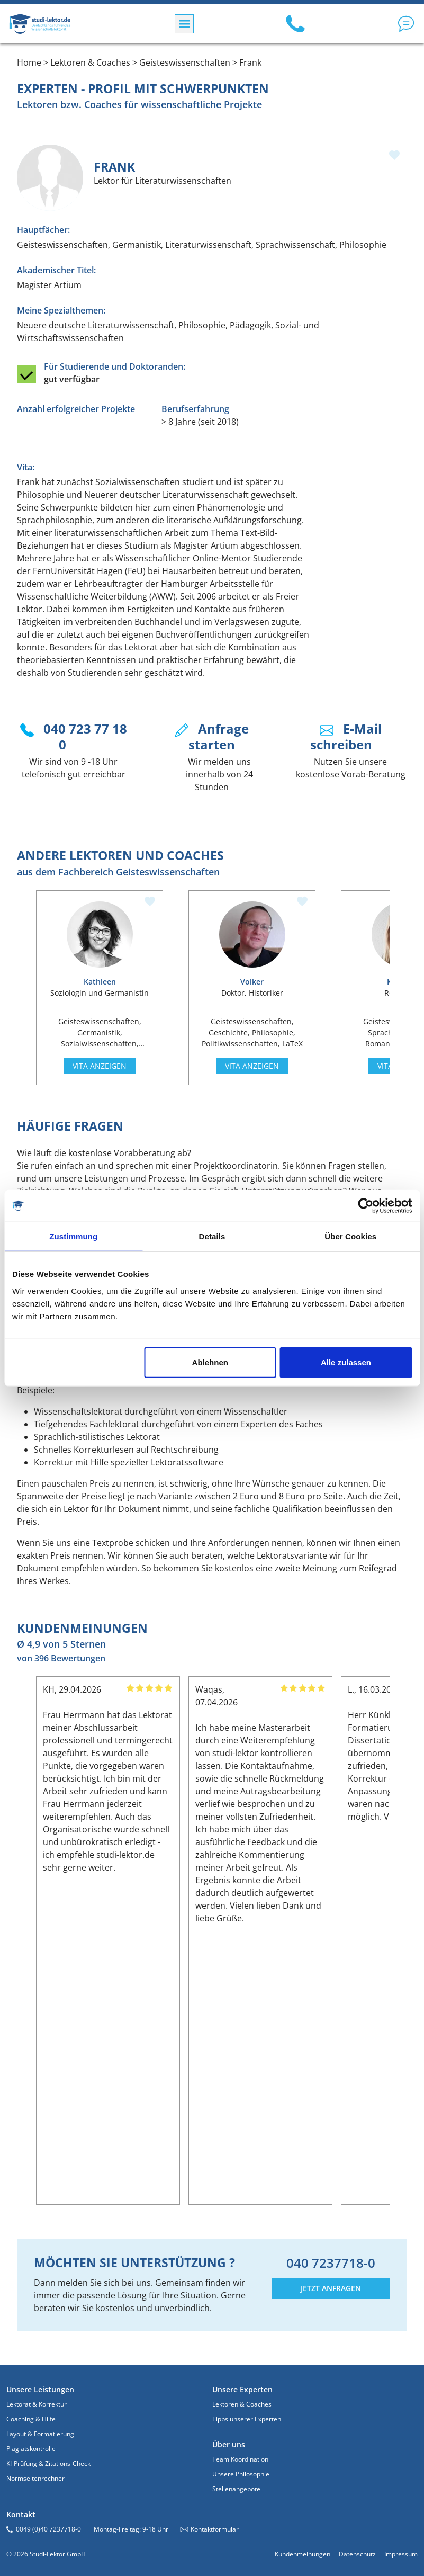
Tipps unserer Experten (246, 2418)
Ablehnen (210, 1361)
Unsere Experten (242, 2389)
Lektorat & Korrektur (36, 2404)
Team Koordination (240, 2459)
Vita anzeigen (100, 1066)
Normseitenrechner (35, 2478)
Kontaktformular (215, 2529)
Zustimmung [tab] (73, 1236)
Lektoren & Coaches (242, 2404)
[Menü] (184, 23)
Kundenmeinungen (302, 2554)
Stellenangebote (236, 2488)
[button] (406, 23)
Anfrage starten (218, 736)
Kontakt (20, 2514)
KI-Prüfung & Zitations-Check (48, 2463)
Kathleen (100, 982)
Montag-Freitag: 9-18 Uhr (131, 2529)
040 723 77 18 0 (85, 736)
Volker (252, 982)
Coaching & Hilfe (31, 2418)
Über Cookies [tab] (350, 1236)
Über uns (228, 2444)
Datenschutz (357, 2554)
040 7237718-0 (330, 2262)
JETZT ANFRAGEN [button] (331, 2288)
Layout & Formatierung (40, 2433)
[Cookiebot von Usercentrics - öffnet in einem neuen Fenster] (365, 1206)
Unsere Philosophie (240, 2474)
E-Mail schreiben (346, 736)
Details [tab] (212, 1236)
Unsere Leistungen (40, 2389)
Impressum (401, 2554)
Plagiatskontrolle (31, 2448)
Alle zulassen (346, 1361)
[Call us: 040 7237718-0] (295, 23)
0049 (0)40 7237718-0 (48, 2529)
